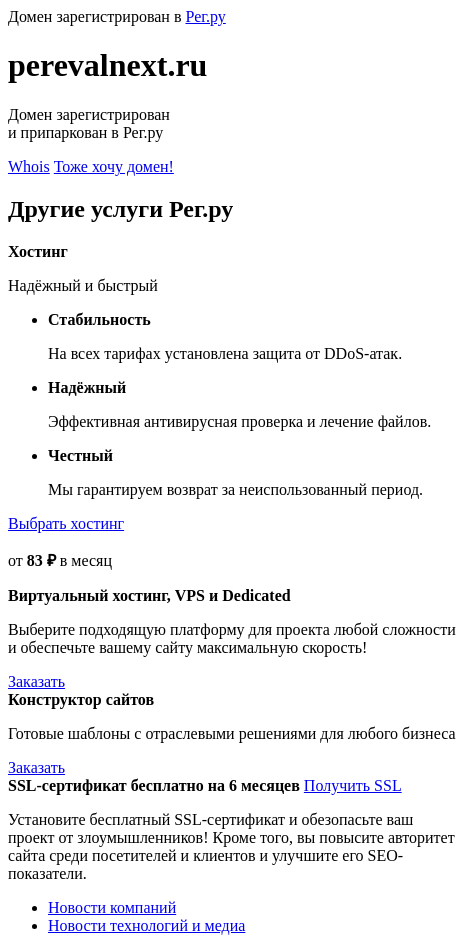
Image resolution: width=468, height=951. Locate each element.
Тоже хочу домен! (114, 166)
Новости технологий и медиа (146, 925)
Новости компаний (112, 907)
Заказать (36, 681)
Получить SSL (353, 785)
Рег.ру (205, 16)
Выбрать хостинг (66, 523)
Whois (29, 166)
